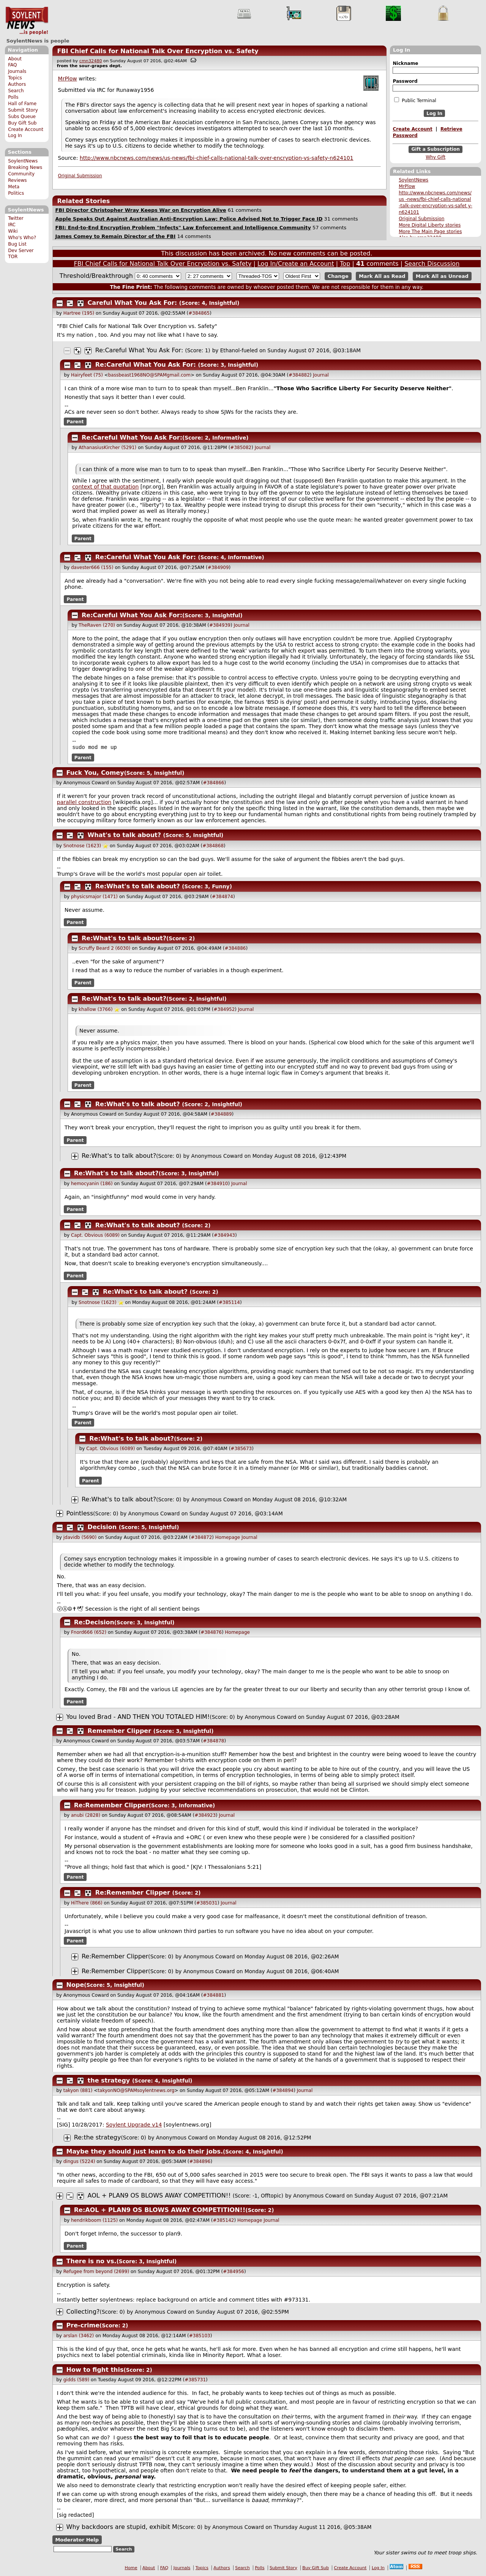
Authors (17, 84)
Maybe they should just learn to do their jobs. (144, 2152)
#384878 (213, 1741)
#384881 (213, 1996)
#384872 (201, 1538)
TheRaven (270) (97, 625)
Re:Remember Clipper (111, 1806)
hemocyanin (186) (92, 1184)
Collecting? (83, 2312)
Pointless (79, 1514)
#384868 (213, 846)
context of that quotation (105, 487)
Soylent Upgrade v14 (134, 2125)
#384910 (217, 1184)
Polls (13, 97)
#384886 (235, 949)
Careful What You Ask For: (132, 302)
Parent (75, 421)
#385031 (207, 1903)
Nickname (405, 63)
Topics (15, 77)
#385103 (199, 2336)
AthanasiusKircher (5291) (107, 447)
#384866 (213, 783)
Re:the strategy (97, 2138)
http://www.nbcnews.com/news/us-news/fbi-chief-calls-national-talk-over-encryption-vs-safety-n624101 (216, 158)
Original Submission (421, 218)
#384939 (219, 625)
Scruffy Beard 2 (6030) (104, 949)
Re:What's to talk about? (137, 887)
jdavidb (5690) (80, 1538)
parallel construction (84, 803)
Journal (321, 375)
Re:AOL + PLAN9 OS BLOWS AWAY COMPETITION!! (159, 2210)
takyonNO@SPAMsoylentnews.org (136, 2091)
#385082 (240, 447)
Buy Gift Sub (22, 123)
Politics (16, 193)
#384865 (199, 313)
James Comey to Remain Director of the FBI (115, 236)
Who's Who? (22, 237)
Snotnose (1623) (82, 846)
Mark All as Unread (442, 276)
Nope (75, 1985)
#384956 (233, 2272)
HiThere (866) (87, 1903)
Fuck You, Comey (95, 773)
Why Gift (435, 157)
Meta (13, 186)
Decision (102, 1527)
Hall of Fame (22, 103)
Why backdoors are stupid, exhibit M (121, 2527)
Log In (15, 135)
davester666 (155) (92, 567)
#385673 (241, 1449)
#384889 (221, 1115)
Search (16, 90)
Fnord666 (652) (88, 1633)
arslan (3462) (78, 2336)
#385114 (229, 1303)
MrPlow (407, 186)
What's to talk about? (124, 835)
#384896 (200, 2162)
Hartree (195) (79, 313)
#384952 (224, 1010)
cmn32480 (90, 60)
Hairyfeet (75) (87, 375)
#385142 (223, 2221)
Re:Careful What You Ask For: (139, 350)
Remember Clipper (119, 1731)
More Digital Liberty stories (430, 225)
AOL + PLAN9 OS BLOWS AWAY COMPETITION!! (159, 2196)
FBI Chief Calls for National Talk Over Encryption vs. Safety (157, 51)
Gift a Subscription (435, 149)
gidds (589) (76, 2380)
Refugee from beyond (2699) (96, 2272)
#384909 (218, 567)
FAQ (12, 65)
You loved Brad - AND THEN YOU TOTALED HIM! (138, 1717)
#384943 (224, 1236)
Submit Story (23, 110)
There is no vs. (91, 2261)
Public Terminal (415, 100)
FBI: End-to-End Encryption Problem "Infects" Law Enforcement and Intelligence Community (183, 227)
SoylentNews (27, 21)
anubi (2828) (85, 1816)
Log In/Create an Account (295, 263)
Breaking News (25, 167)
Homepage (227, 1538)
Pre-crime (83, 2326)
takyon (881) (78, 2091)
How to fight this (95, 2370)
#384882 (299, 375)
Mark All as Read (382, 276)
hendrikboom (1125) (94, 2221)
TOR (12, 256)
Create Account (25, 129)
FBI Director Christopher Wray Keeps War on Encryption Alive (140, 210)
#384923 (205, 1816)
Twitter (15, 218)
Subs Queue (22, 116)
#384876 (211, 1633)
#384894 (282, 2091)
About (15, 58)
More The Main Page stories (430, 231)
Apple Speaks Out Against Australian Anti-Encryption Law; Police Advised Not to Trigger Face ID (188, 219)
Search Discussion (431, 263)
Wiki (12, 231)
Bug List (17, 244)
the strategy (109, 2081)
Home (131, 2568)
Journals (17, 71)
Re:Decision (94, 1623)
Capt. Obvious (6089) (95, 1236)
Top (345, 263)
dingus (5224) (79, 2162)
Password (405, 81)
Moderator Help (77, 2540)
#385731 (195, 2380)
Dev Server (20, 250)
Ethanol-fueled (239, 350)
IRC (12, 224)
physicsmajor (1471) (94, 897)
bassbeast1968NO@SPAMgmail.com (149, 375)
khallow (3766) (95, 1010)
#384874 (222, 897)
